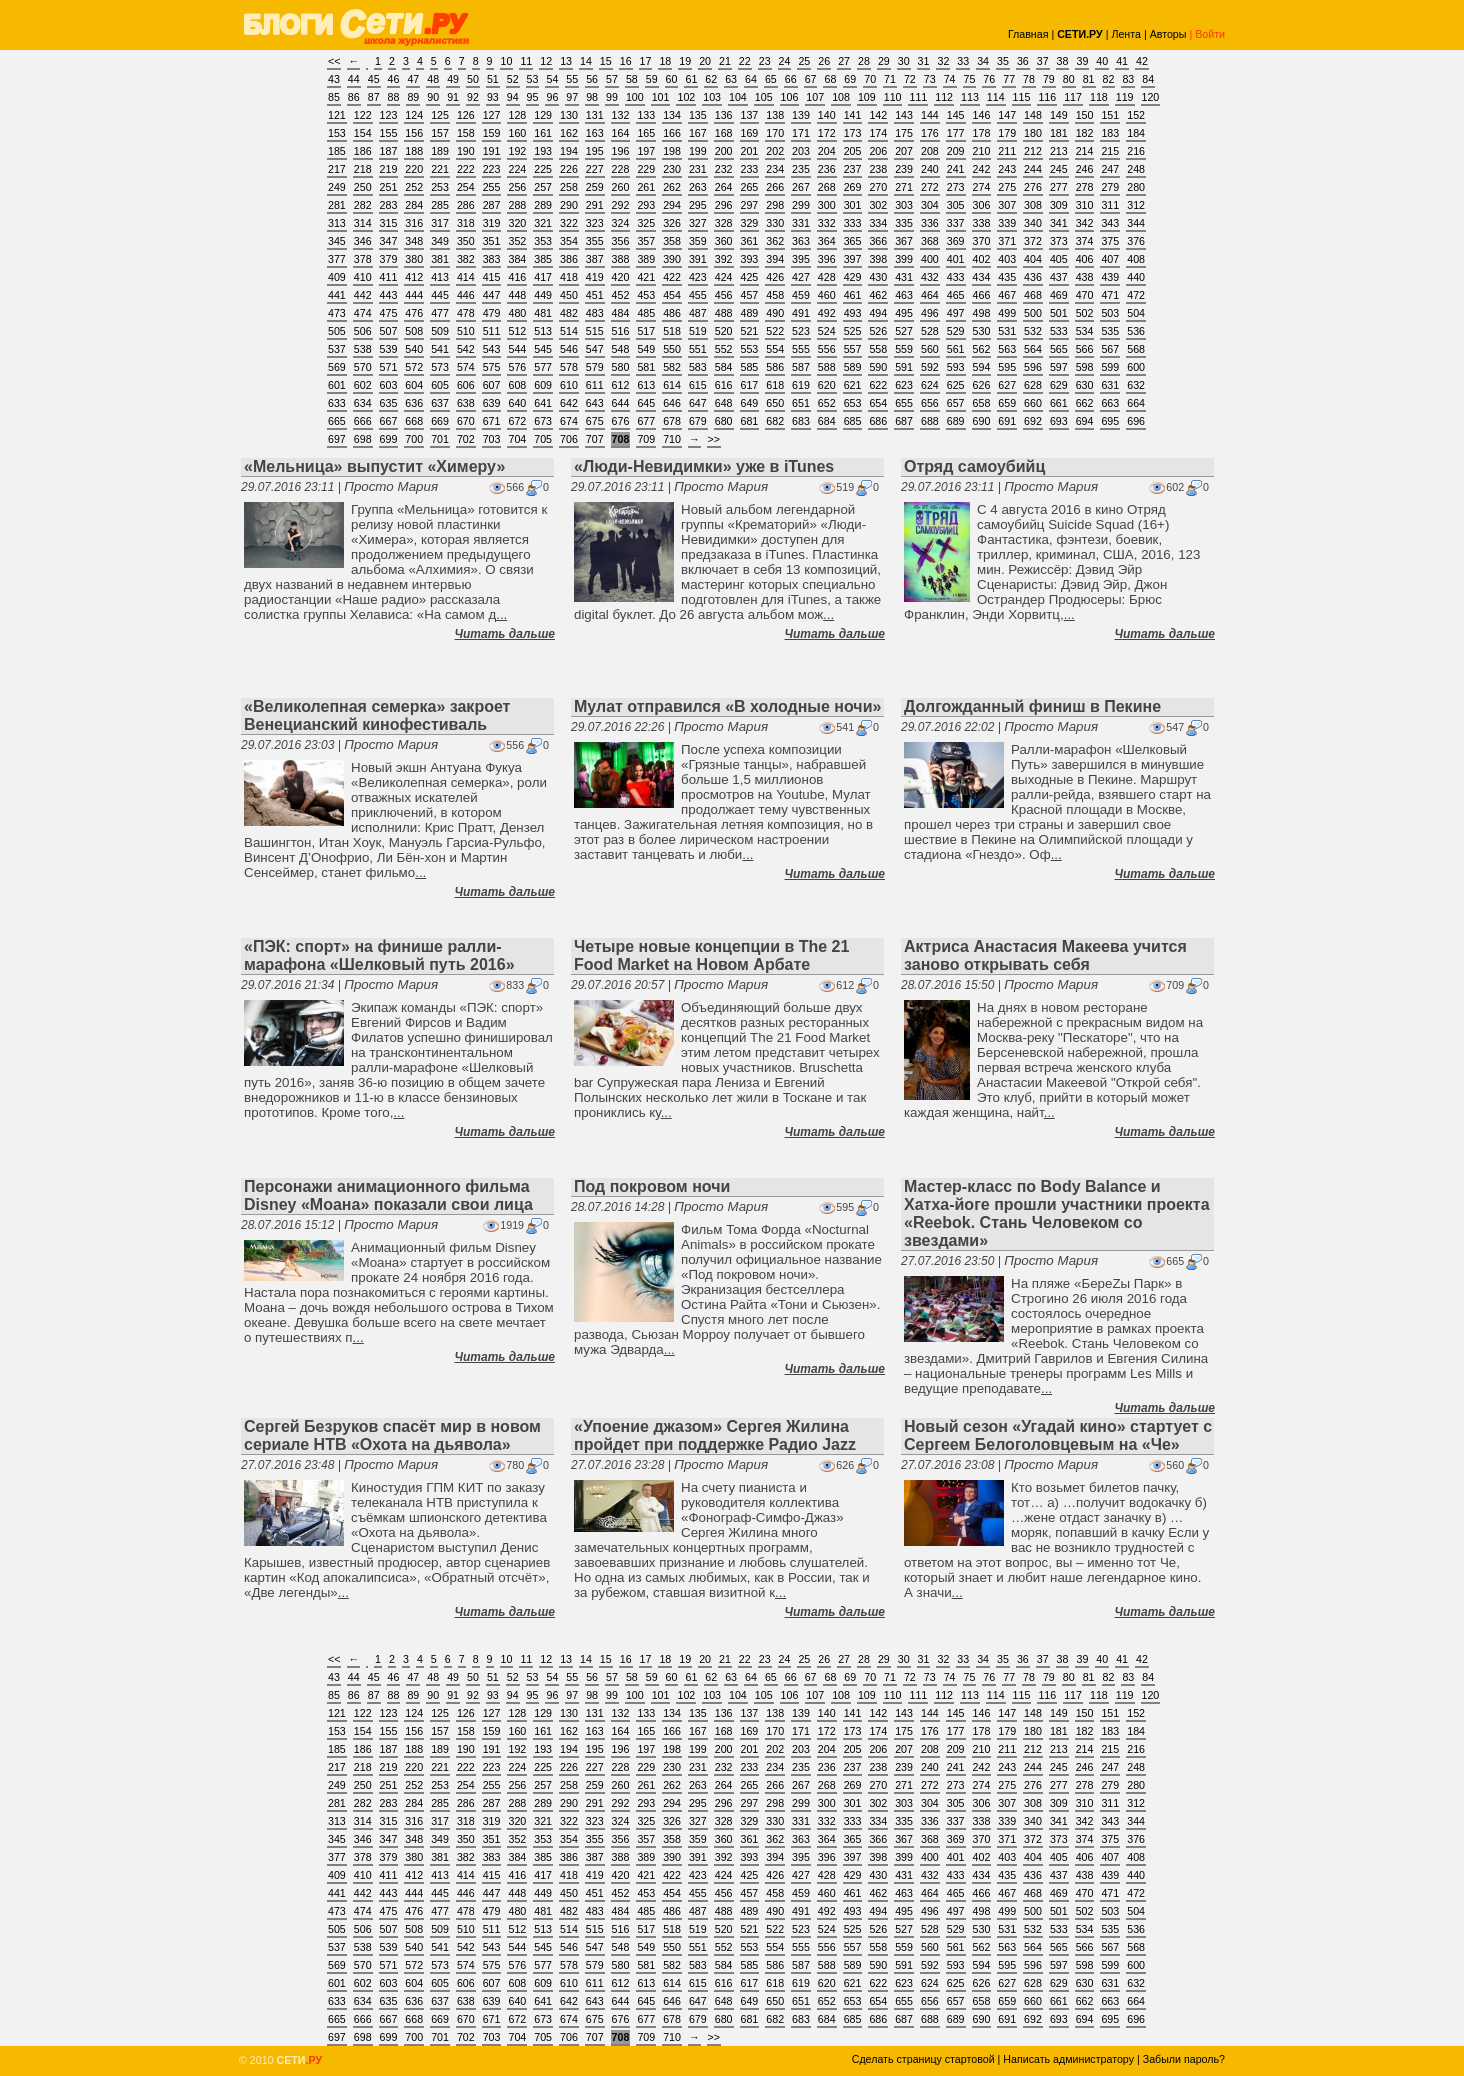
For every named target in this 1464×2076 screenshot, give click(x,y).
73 (930, 79)
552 (724, 349)
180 (1033, 133)
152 (1136, 115)
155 (389, 133)
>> (714, 439)
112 (944, 97)
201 (750, 151)
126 (466, 115)
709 (646, 439)
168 (724, 133)
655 (904, 403)
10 (507, 61)
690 (982, 421)
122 (363, 115)
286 (466, 205)
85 (334, 97)
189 (440, 151)
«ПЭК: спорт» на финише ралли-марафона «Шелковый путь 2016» (379, 955)
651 (801, 403)
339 (1007, 223)
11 (526, 61)
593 (956, 367)
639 (492, 403)
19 (685, 61)
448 (517, 295)
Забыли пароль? (1184, 2059)
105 (764, 97)
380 (414, 259)
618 (775, 385)
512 (517, 331)
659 (1007, 403)
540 (414, 349)
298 (775, 205)
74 (950, 79)
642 (569, 403)
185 (337, 151)
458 (775, 295)
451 (595, 295)
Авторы (1168, 34)
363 (801, 241)
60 (672, 79)
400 (930, 259)
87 (374, 97)
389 (646, 259)
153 (337, 133)
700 (414, 439)
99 (612, 97)
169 (750, 133)
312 (1136, 205)
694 (1085, 421)
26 (824, 61)
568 (1136, 349)
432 (930, 277)
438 (1085, 277)
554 (775, 349)
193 (543, 151)
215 (1110, 151)
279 (1110, 187)
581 (646, 367)
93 (493, 97)
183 (1110, 133)
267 (801, 187)
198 (672, 151)
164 (621, 133)
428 (827, 277)
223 (492, 169)
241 (956, 169)
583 (698, 367)
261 (646, 187)
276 (1033, 187)
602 (363, 385)
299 (801, 205)
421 (646, 277)
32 (943, 61)
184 (1136, 133)
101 (661, 97)
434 (982, 277)
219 (389, 169)
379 (389, 259)
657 (956, 403)
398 (878, 259)
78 (1029, 79)
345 (337, 241)
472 (1136, 295)
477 (440, 313)
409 (337, 277)
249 (337, 187)
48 (433, 79)
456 (724, 295)
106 (790, 97)
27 (844, 61)
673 (543, 421)
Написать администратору (1068, 2059)
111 (918, 97)
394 (775, 259)
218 (363, 169)
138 (775, 115)
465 (956, 295)
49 (453, 79)
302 (878, 205)
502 (1085, 313)
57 (612, 79)
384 (517, 259)
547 (595, 349)
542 (466, 349)
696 (1136, 421)
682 (775, 421)
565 (1059, 349)
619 (801, 385)
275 (1007, 187)
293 (646, 205)
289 (543, 205)
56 (592, 79)
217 (337, 169)
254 (466, 187)
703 (492, 439)
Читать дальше (505, 634)
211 (1007, 151)
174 (878, 133)
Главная (1028, 34)
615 (698, 385)
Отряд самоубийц (974, 466)
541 (440, 349)
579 (595, 367)
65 (771, 79)
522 (775, 331)
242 (982, 169)
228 (621, 169)
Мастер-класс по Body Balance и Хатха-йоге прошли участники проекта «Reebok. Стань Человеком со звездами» (1057, 1213)
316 (414, 223)
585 (750, 367)
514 (569, 331)
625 (956, 385)
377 (337, 259)
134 (672, 115)
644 (621, 403)
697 (337, 439)
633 (337, 403)
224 (517, 169)
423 (698, 277)
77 (1009, 79)
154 (363, 133)
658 (982, 403)
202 (775, 151)
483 (595, 313)
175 (904, 133)
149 (1059, 115)
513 (543, 331)
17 (646, 61)
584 (724, 367)
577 (543, 367)
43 (334, 79)
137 (750, 115)
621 (853, 385)
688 (930, 421)
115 (1022, 97)
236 (827, 169)
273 (956, 187)
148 (1033, 115)
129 (543, 115)
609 (543, 385)
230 (672, 169)
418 (569, 277)
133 (646, 115)
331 (801, 223)
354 (569, 241)
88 (394, 97)
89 (413, 97)
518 (672, 331)
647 (698, 403)
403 (1007, 259)
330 (775, 223)
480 (517, 313)
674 (569, 421)
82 (1109, 79)
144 (930, 115)
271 (904, 187)
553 (750, 349)
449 (543, 295)
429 (853, 277)
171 (801, 133)
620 (827, 385)
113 (970, 97)
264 (724, 187)
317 (440, 223)
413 (440, 277)
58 (632, 79)
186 (363, 151)
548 (621, 349)
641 (543, 403)
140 (827, 115)
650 (775, 403)
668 (414, 421)
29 (884, 61)
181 (1059, 133)
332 (827, 223)
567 (1110, 349)
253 (440, 187)
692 (1033, 421)
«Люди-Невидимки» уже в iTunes (704, 466)
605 (440, 385)
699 (389, 439)
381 (440, 259)
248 (1136, 169)
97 (572, 97)
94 (513, 97)
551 (698, 349)
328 (724, 223)
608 (517, 385)
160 (517, 133)
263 (698, 187)
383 (492, 259)
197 (646, 151)
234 (775, 169)
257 (543, 187)
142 (878, 115)
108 (841, 97)
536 (1136, 331)
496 (930, 313)
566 (1085, 349)
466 (982, 295)
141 (853, 115)
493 (853, 313)
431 (904, 277)
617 (750, 385)
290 (569, 205)
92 (473, 97)
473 (337, 313)
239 (904, 169)
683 (801, 421)
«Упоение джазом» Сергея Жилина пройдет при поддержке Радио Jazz (715, 1435)
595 (1007, 367)
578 (569, 367)
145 (956, 115)
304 (930, 205)
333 (853, 223)
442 (363, 295)
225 (543, 169)
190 (466, 151)
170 (775, 133)
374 (1085, 241)
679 (698, 421)
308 (1033, 205)
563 (1007, 349)
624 (930, 385)
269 (853, 187)
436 (1033, 277)
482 (569, 313)
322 (569, 223)
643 (595, 403)
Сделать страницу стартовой (923, 2059)
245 (1059, 169)
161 (543, 133)
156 (414, 133)
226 (569, 169)
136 (724, 115)
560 (930, 349)
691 (1007, 421)
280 (1136, 187)
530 (982, 331)
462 (878, 295)
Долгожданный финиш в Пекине (1032, 706)
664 (1136, 403)
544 (517, 349)
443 (389, 295)
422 (672, 277)
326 (672, 223)
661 (1059, 403)
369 (956, 241)
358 (672, 241)
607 (492, 385)
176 (930, 133)
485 (646, 313)
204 (827, 151)
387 (595, 259)
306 (982, 205)
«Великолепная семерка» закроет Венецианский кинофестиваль (377, 715)
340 (1033, 223)
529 (956, 331)
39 (1082, 61)
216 (1136, 151)
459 (801, 295)
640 (517, 403)
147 (1007, 115)
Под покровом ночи (652, 1186)
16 (626, 61)
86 (354, 97)
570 (363, 367)
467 (1007, 295)
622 (878, 385)
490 (775, 313)
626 (982, 385)
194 (569, 151)
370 (982, 241)
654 (878, 403)
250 (363, 187)
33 (963, 61)
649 (750, 403)
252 (414, 187)
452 (621, 295)
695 (1110, 421)
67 (811, 79)
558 (878, 349)
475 (389, 313)
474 (363, 313)
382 (466, 259)
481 (543, 313)
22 (745, 61)
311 (1110, 205)
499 (1007, 313)
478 (466, 313)
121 (337, 115)
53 (533, 79)
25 (804, 61)
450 (569, 295)
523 (801, 331)
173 (853, 133)
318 (466, 223)
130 (569, 115)
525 (853, 331)
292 (621, 205)
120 (1151, 97)
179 (1007, 133)
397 (853, 259)
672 (517, 421)
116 (1047, 97)
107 (815, 97)
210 (982, 151)
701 (440, 439)
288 (517, 205)
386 (569, 259)
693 (1059, 421)
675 (595, 421)
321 (543, 223)
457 (750, 295)
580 (621, 367)
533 (1059, 331)
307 (1007, 205)
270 (878, 187)
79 (1049, 79)
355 (595, 241)
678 (672, 421)
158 (466, 133)
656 (930, 403)
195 (595, 151)
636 (414, 403)
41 (1122, 61)
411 (389, 277)
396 (827, 259)
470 (1085, 295)
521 (750, 331)
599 (1110, 367)
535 (1110, 331)
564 (1033, 349)
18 (665, 61)
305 (956, 205)
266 (775, 187)
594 (982, 367)
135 (698, 115)
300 (827, 205)
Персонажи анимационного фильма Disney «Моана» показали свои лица (388, 1195)
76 (989, 79)
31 (924, 61)
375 (1110, 241)
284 (414, 205)
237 (853, 169)
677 (646, 421)
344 (1136, 223)
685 (853, 421)
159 (492, 133)
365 (853, 241)
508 (414, 331)
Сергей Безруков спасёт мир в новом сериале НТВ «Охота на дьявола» (392, 1435)
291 (595, 205)
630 (1085, 385)
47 (413, 79)
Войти (1210, 34)
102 (686, 97)
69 (850, 79)
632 (1136, 385)
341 (1059, 223)
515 (595, 331)
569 (337, 367)
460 (827, 295)
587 (801, 367)
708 (621, 439)
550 (672, 349)
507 (389, 331)
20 (705, 61)
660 (1033, 403)
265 (750, 187)
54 (552, 79)
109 (867, 97)
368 (930, 241)
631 (1110, 385)
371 (1007, 241)
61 (691, 79)
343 (1110, 223)
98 (592, 97)
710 (672, 439)
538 (363, 349)
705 (543, 439)
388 (621, 259)
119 (1125, 97)
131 (595, 115)
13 (566, 61)
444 (414, 295)
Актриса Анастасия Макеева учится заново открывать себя (1045, 955)
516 (621, 331)
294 (672, 205)
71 (890, 79)
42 (1142, 61)
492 (827, 313)
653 (853, 403)
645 (646, 403)
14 (586, 61)
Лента (1126, 34)
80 (1069, 79)
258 (569, 187)
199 (698, 151)
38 (1063, 61)
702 (466, 439)
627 (1007, 385)
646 (672, 403)
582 (672, 367)
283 (389, 205)
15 (606, 61)
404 (1033, 259)
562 (982, 349)
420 (621, 277)
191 (492, 151)
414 (466, 277)
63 (731, 79)
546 (569, 349)
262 (672, 187)
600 (1136, 367)
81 (1089, 79)
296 (724, 205)
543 (492, 349)
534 (1085, 331)
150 (1085, 115)
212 (1033, 151)
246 (1085, 169)
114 (996, 97)
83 (1128, 79)
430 (878, 277)
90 (433, 97)
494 (878, 313)
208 (930, 151)
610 (569, 385)
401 (956, 259)
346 (363, 241)
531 (1007, 331)
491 (801, 313)
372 (1033, 241)
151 (1110, 115)
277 (1059, 187)
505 (337, 331)
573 (440, 367)
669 (440, 421)
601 (337, 385)
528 (930, 331)
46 (394, 79)
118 (1099, 97)
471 (1110, 295)
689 (956, 421)
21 (725, 61)
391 (698, 259)
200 (724, 151)
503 (1110, 313)
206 (878, 151)
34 (983, 61)
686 (878, 421)
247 (1110, 169)
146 (982, 115)
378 (363, 259)
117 (1073, 97)
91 (453, 97)
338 (982, 223)
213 (1059, 151)
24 (785, 61)
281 (337, 205)
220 (414, 169)
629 (1059, 385)
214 (1085, 151)
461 (853, 295)
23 (765, 61)
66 (791, 79)
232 (724, 169)
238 (878, 169)
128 (517, 115)
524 (827, 331)
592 (930, 367)
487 (698, 313)
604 (414, 385)
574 (466, 367)
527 (904, 331)
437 (1059, 277)
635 (389, 403)
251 (389, 187)
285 (440, 205)
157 (440, 133)
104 (738, 97)
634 (363, 403)
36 (1023, 61)
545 (543, 349)
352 (517, 241)
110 (893, 97)
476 (414, 313)
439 (1110, 277)
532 (1033, 331)
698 (363, 439)
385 (543, 259)
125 (440, 115)
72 (910, 79)
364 (827, 241)
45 (374, 79)
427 (801, 277)
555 (801, 349)
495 (904, 313)
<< (334, 61)
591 (904, 367)
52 (513, 79)
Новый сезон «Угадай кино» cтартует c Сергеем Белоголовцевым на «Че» (1058, 1435)
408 (1136, 259)
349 (440, 241)
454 (672, 295)
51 (493, 79)
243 (1007, 169)
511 (492, 331)
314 (363, 223)
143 (904, 115)
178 (982, 133)
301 (853, 205)
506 (363, 331)
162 (569, 133)
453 (646, 295)
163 (595, 133)
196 (621, 151)
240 (930, 169)
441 (337, 295)
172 (827, 133)
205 (853, 151)
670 (466, 421)
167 (698, 133)
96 (552, 97)
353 (543, 241)
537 (337, 349)
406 (1085, 259)
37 (1043, 61)
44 (354, 79)
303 (904, 205)
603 (389, 385)
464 (930, 295)
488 (724, 313)
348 (414, 241)
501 (1059, 313)
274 (982, 187)
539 (389, 349)
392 (724, 259)
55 (572, 79)
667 (389, 421)
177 (956, 133)
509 (440, 331)
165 (646, 133)
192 (517, 151)
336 (930, 223)
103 (712, 97)
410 (363, 277)
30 (904, 61)
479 (492, 313)
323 (595, 223)
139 (801, 115)
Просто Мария (391, 486)
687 (904, 421)
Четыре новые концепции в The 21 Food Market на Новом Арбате (711, 955)
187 (389, 151)
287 (492, 205)
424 (724, 277)
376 (1136, 241)
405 (1059, 259)
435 (1007, 277)
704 (517, 439)
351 (492, 241)
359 (698, 241)
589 (853, 367)
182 (1085, 133)
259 (595, 187)
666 (363, 421)
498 (982, 313)
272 (930, 187)
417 (543, 277)
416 (517, 277)
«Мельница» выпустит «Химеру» (374, 466)
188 (414, 151)
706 (569, 439)
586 (775, 367)
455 (698, 295)
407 (1110, 259)
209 (956, 151)
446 (466, 295)
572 (414, 367)
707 (595, 439)
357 (646, 241)
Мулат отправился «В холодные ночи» (727, 706)
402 (982, 259)
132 (621, 115)
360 (724, 241)
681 (750, 421)
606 (466, 385)
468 (1033, 295)
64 (751, 79)
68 (830, 79)
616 (724, 385)
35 (1003, 61)
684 (827, 421)
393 (750, 259)
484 (621, 313)
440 (1136, 277)
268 (827, 187)
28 (864, 61)
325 (646, 223)
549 (646, 349)
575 (492, 367)
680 (724, 421)
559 (904, 349)
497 (956, 313)
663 (1110, 403)
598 (1085, 367)
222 (466, 169)
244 (1033, 169)
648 (724, 403)
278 (1085, 187)
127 (492, 115)
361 (750, 241)
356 (621, 241)
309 (1059, 205)
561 (956, 349)
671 (492, 421)
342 (1085, 223)
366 (878, 241)
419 (595, 277)
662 (1085, 403)
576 (517, 367)
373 (1059, 241)
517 (646, 331)
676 (621, 421)
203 (801, 151)
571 (389, 367)
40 (1102, 61)
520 (724, 331)
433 (956, 277)
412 (414, 277)
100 (635, 97)
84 (1148, 79)
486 (672, 313)
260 (621, 187)
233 (750, 169)
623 (904, 385)
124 (414, 115)
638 (466, 403)
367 (904, 241)
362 (775, 241)
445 (440, 295)
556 (827, 349)
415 (492, 277)
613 (646, 385)
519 (698, 331)
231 (698, 169)
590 (878, 367)
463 (904, 295)
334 (878, 223)
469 (1059, 295)
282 (363, 205)
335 (904, 223)
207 (904, 151)
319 (492, 223)
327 (698, 223)
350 (466, 241)
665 (337, 421)
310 (1085, 205)
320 (517, 223)
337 (956, 223)
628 (1033, 385)
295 (698, 205)
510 (466, 331)
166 (672, 133)
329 (750, 223)
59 (652, 79)
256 (517, 187)
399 (904, 259)
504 (1136, 313)
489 (750, 313)
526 (878, 331)
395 (801, 259)
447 (492, 295)
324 (621, 223)
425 (750, 277)
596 (1033, 367)
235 (801, 169)
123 (389, 115)
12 (546, 61)
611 (595, 385)
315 (389, 223)
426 (775, 277)
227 (595, 169)
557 (853, 349)
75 (970, 79)
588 (827, 367)
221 (440, 169)
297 (750, 205)
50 (473, 79)
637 (440, 403)
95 (533, 97)
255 (492, 187)
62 (711, 79)
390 (672, 259)
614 (672, 385)
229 (646, 169)
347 (389, 241)
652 (827, 403)
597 (1059, 367)
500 (1033, 313)
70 (870, 79)
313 (337, 223)
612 (621, 385)
